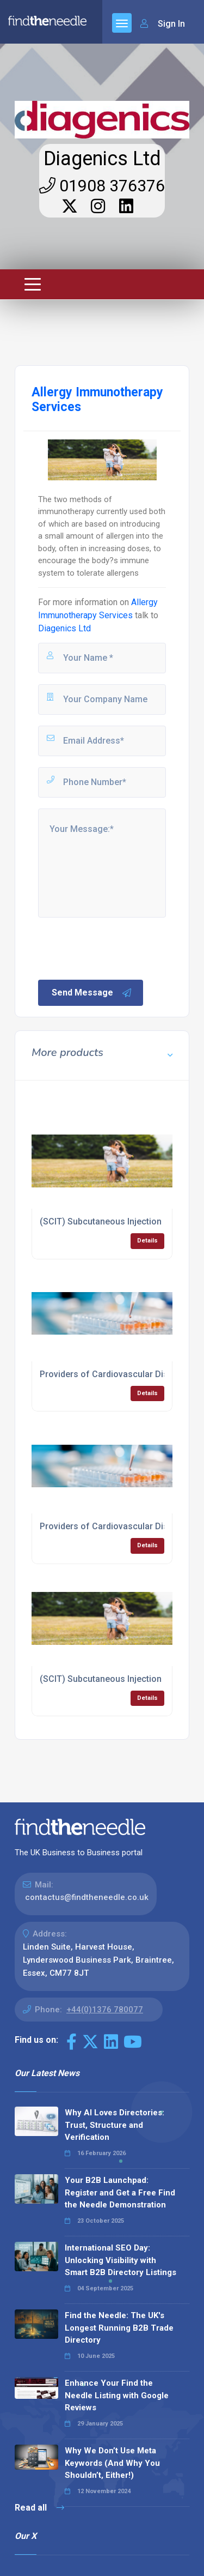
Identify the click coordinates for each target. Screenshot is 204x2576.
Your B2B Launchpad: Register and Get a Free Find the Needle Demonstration (120, 2192)
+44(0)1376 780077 (104, 2009)
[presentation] (119, 947)
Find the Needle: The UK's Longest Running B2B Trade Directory (119, 2327)
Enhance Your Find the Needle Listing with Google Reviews (117, 2395)
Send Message (92, 992)
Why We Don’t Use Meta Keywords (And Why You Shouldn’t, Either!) (112, 2463)
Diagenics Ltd (102, 158)
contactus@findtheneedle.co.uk (87, 1897)
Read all (39, 2507)
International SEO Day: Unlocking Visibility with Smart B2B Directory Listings (120, 2260)
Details (147, 1240)
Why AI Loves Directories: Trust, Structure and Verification (114, 2125)
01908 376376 (102, 185)
